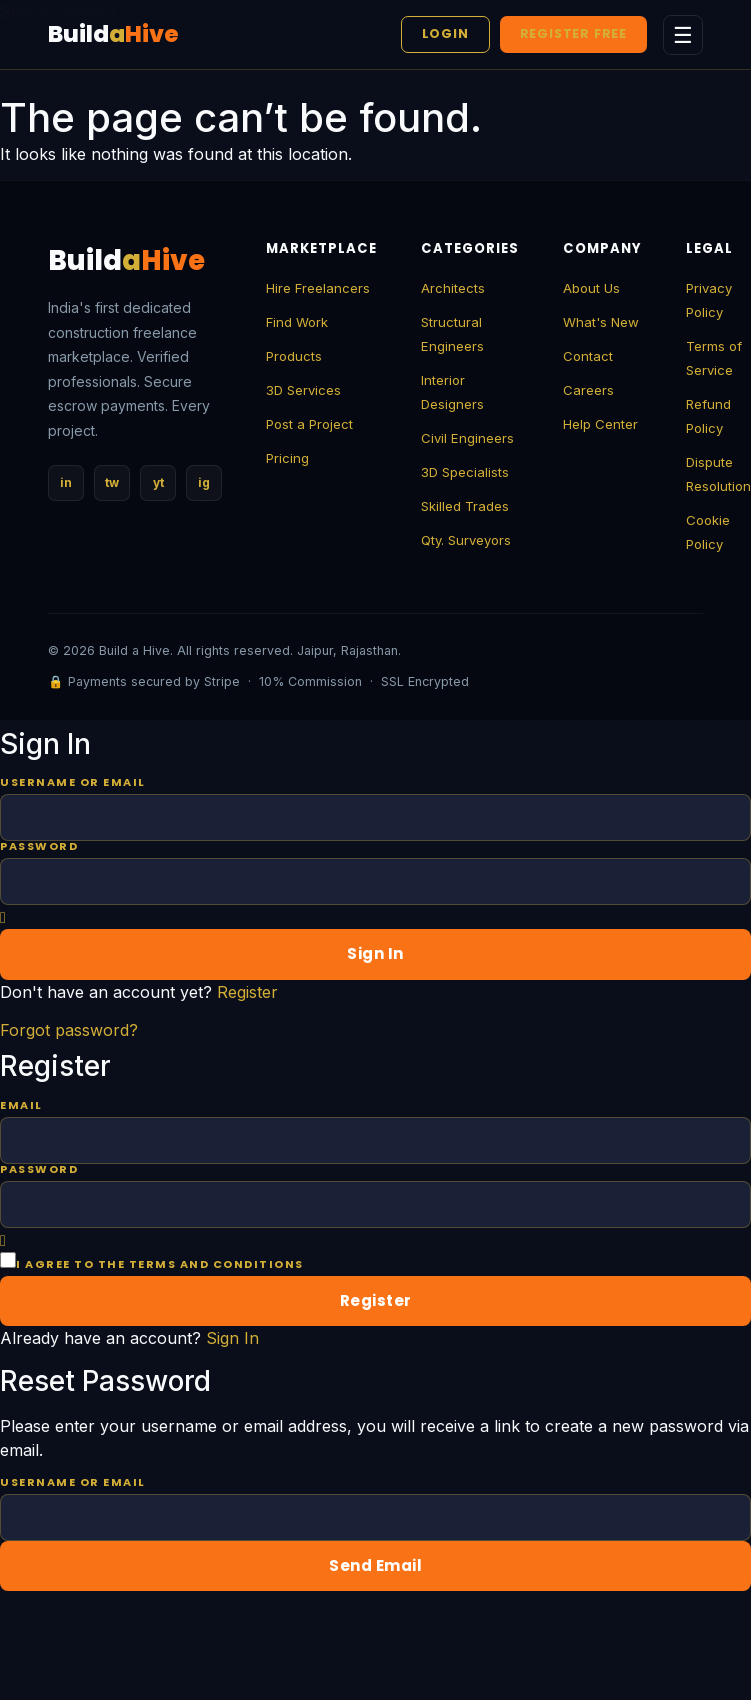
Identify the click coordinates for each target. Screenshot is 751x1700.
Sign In (232, 1338)
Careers (588, 390)
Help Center (600, 424)
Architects (453, 288)
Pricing (287, 458)
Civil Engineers (467, 438)
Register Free (573, 33)
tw (112, 482)
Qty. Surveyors (466, 540)
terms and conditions (216, 1264)
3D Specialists (465, 472)
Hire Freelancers (318, 288)
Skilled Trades (465, 506)
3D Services (303, 390)
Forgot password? (69, 1030)
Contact (588, 356)
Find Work (297, 322)
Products (294, 356)
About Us (591, 288)
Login (445, 33)
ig (204, 482)
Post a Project (309, 424)
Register (247, 992)
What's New (601, 322)
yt (158, 482)
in (66, 482)
